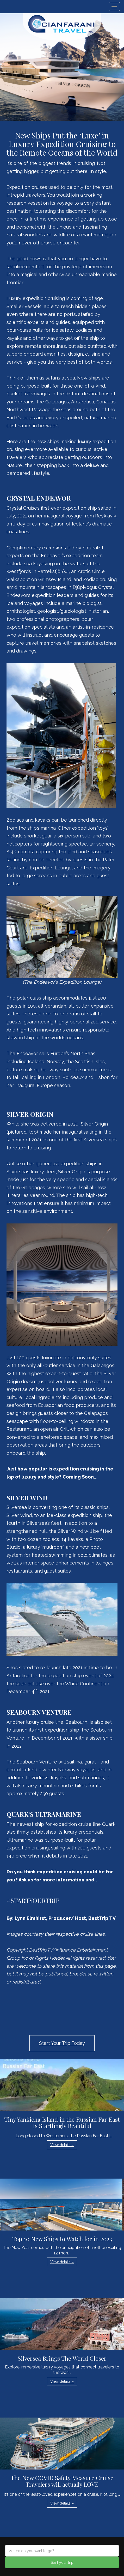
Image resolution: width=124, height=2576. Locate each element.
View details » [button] (62, 2145)
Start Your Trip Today (62, 2043)
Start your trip (62, 2562)
